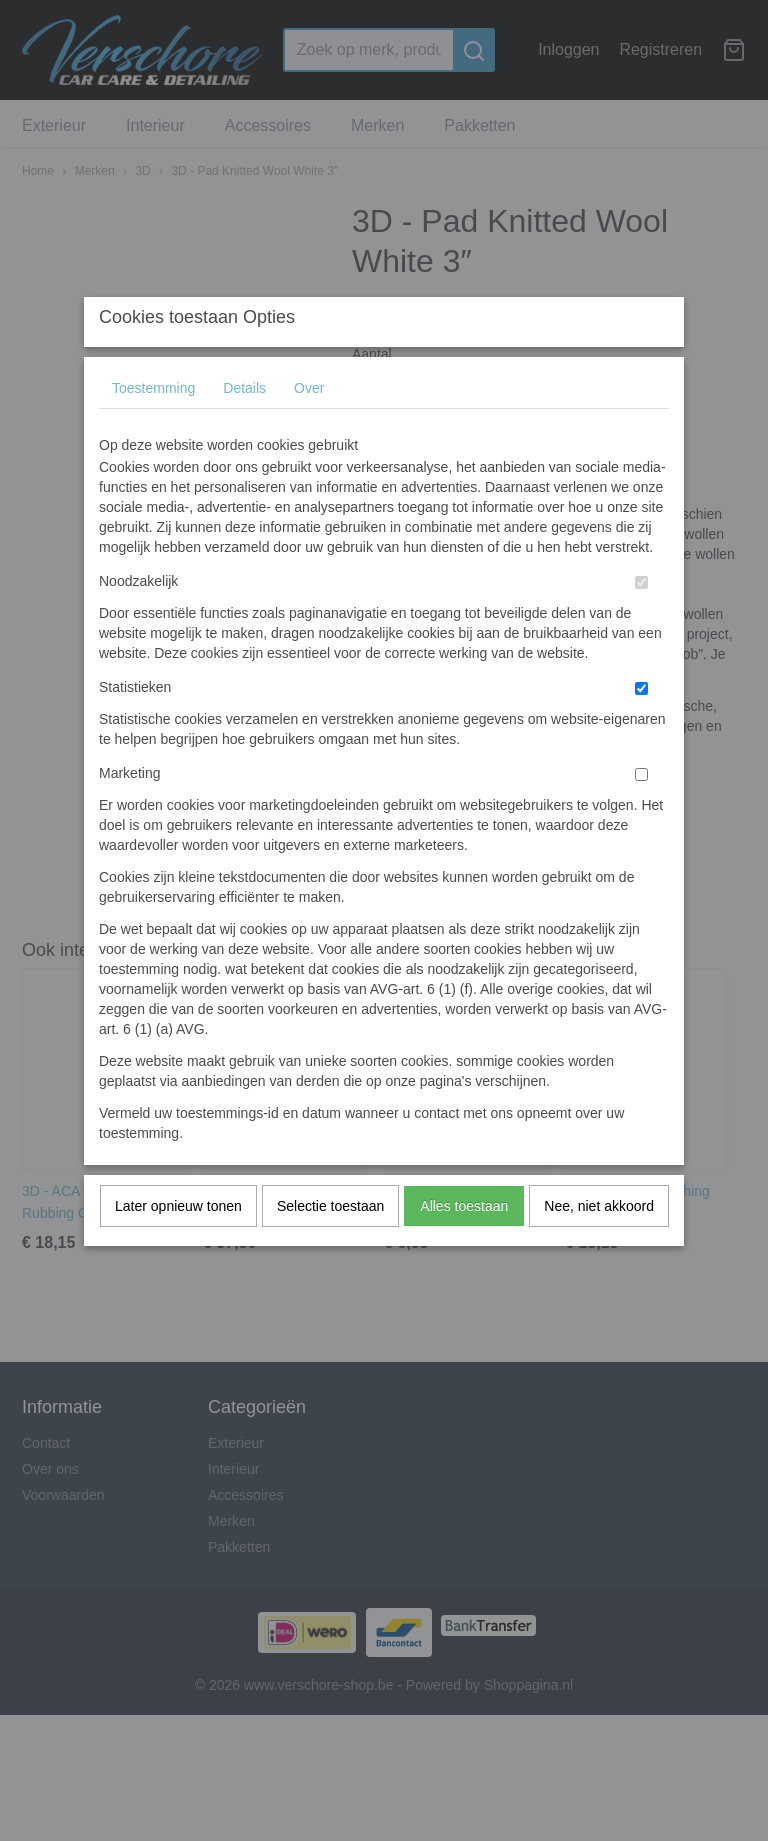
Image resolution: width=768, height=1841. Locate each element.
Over (309, 428)
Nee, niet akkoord (599, 1246)
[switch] (641, 622)
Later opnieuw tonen (178, 1246)
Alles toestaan (464, 1246)
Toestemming (153, 428)
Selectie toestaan (330, 1246)
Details (244, 428)
